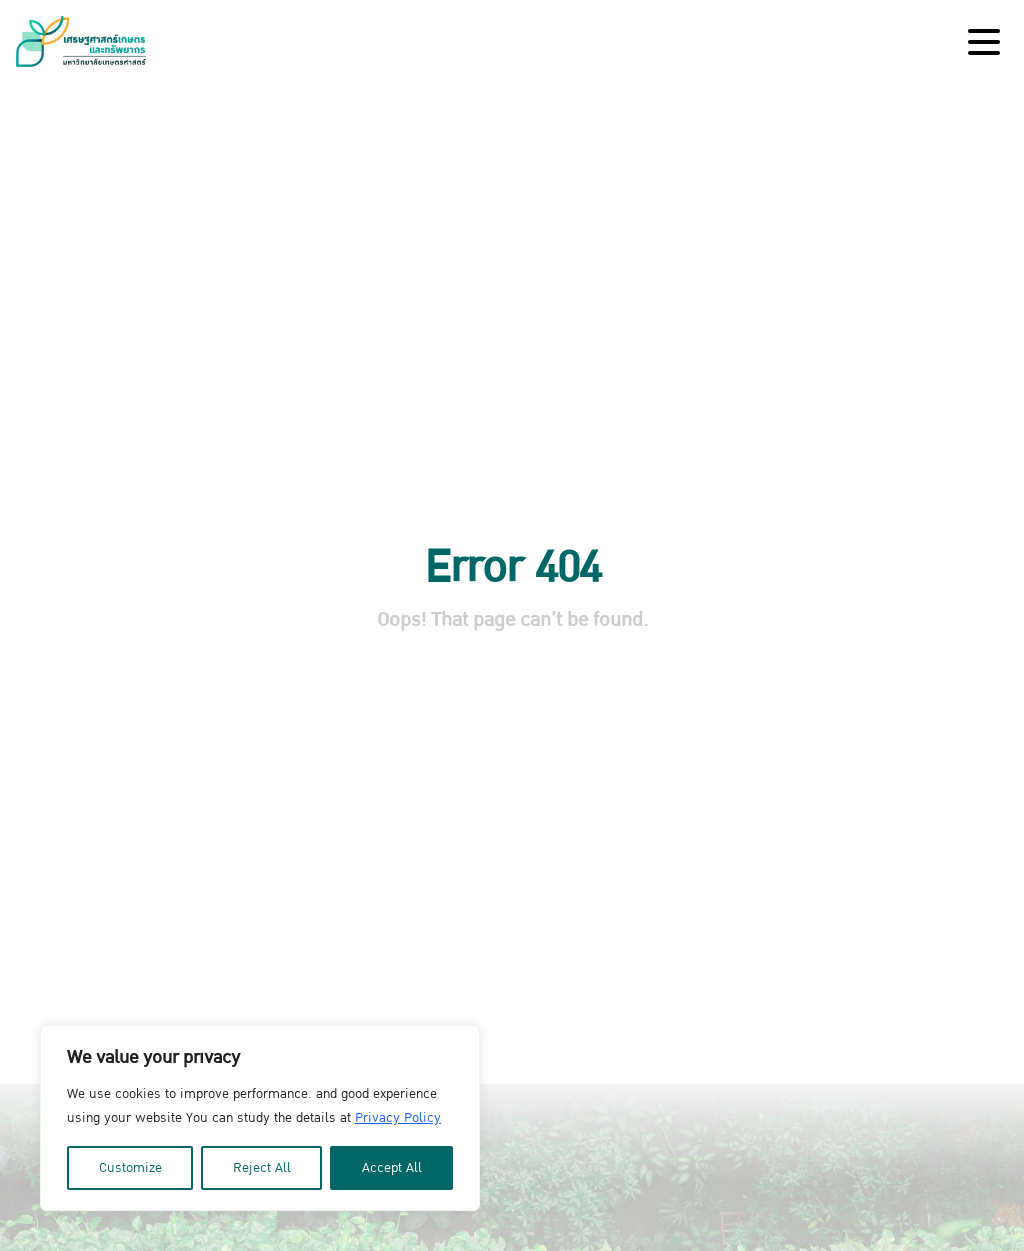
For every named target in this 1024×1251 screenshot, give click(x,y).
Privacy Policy (398, 1118)
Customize (130, 1168)
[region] (260, 1118)
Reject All (262, 1168)
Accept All (392, 1168)
